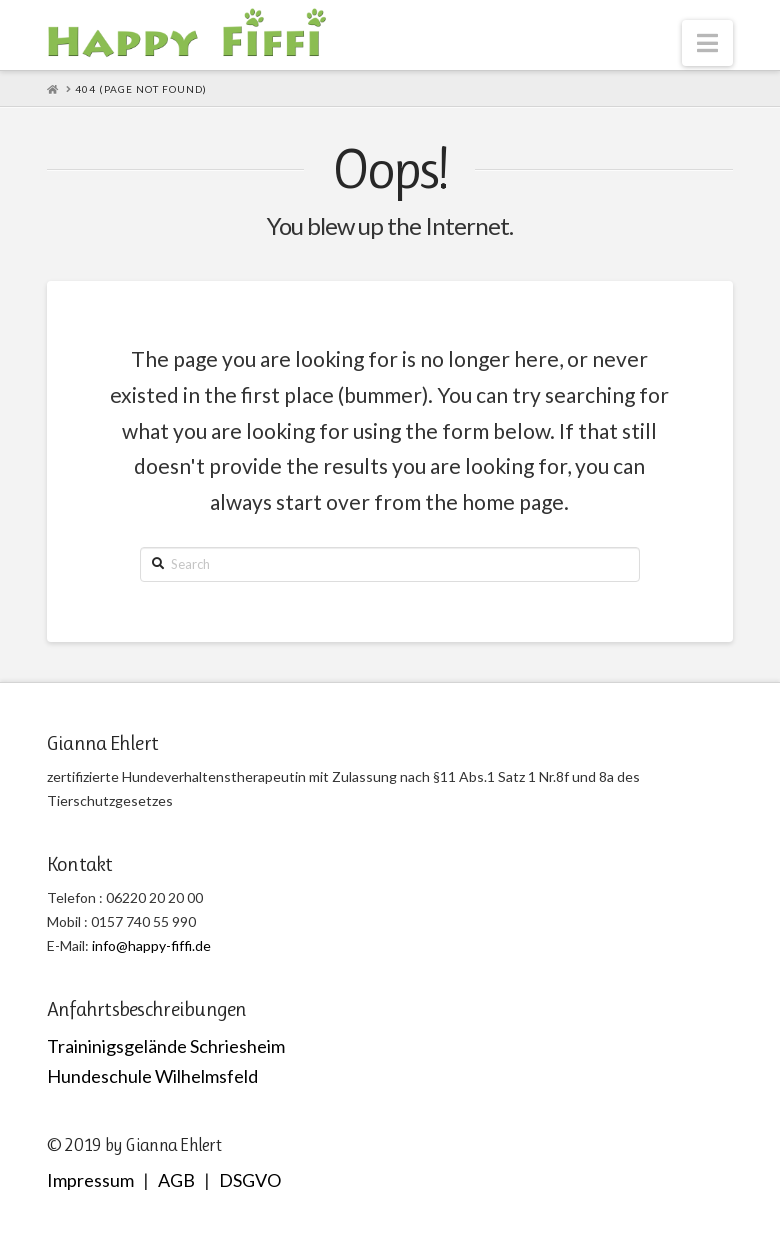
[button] (707, 43)
